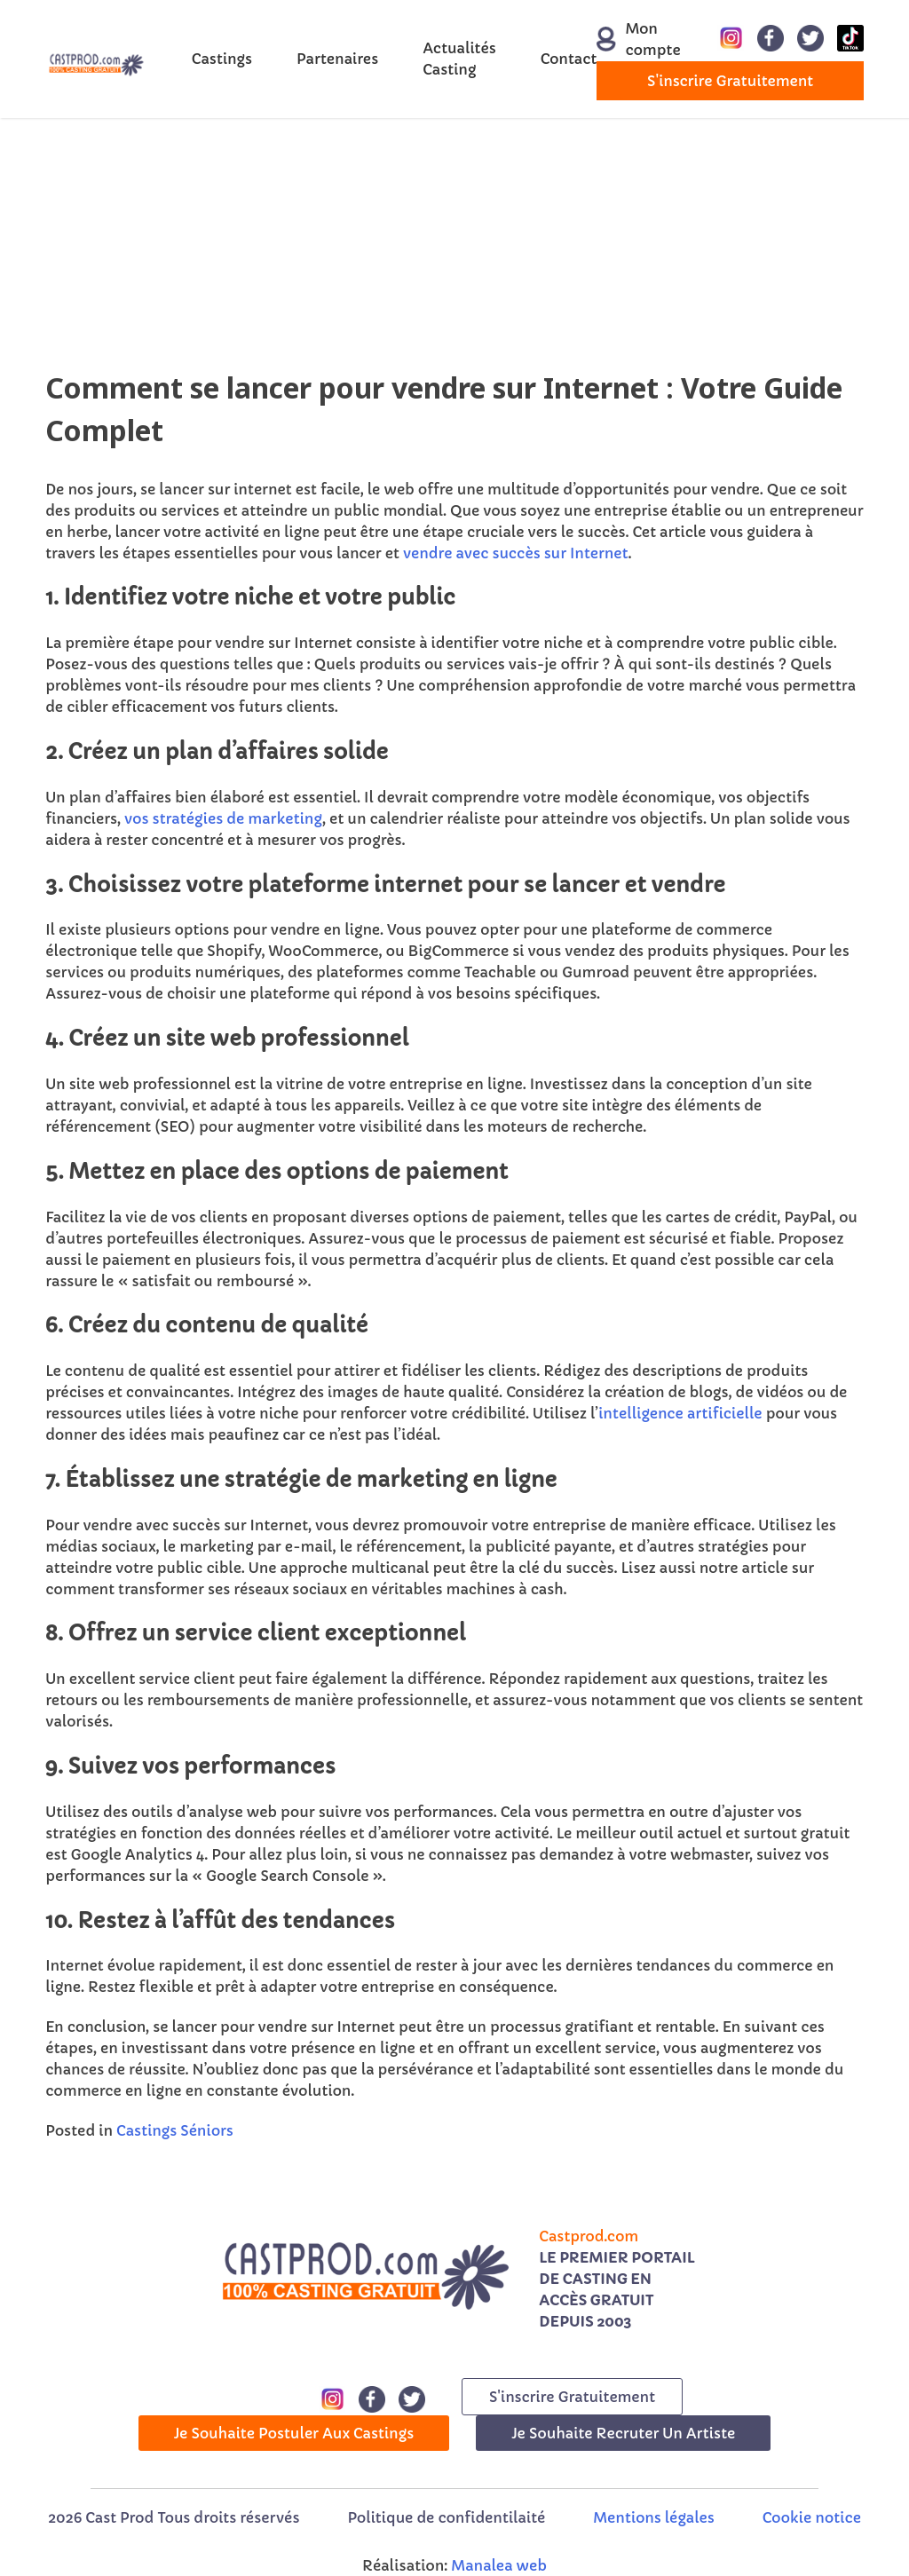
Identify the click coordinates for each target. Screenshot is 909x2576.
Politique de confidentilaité (446, 2517)
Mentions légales (653, 2517)
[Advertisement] (454, 242)
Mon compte (628, 39)
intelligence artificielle (680, 1413)
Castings (222, 58)
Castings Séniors (174, 2130)
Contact (569, 58)
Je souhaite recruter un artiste (623, 2433)
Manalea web (499, 2565)
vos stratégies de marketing (223, 818)
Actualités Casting (459, 58)
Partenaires (337, 58)
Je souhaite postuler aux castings (294, 2433)
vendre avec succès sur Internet (515, 553)
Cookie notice (812, 2517)
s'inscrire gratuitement (730, 81)
